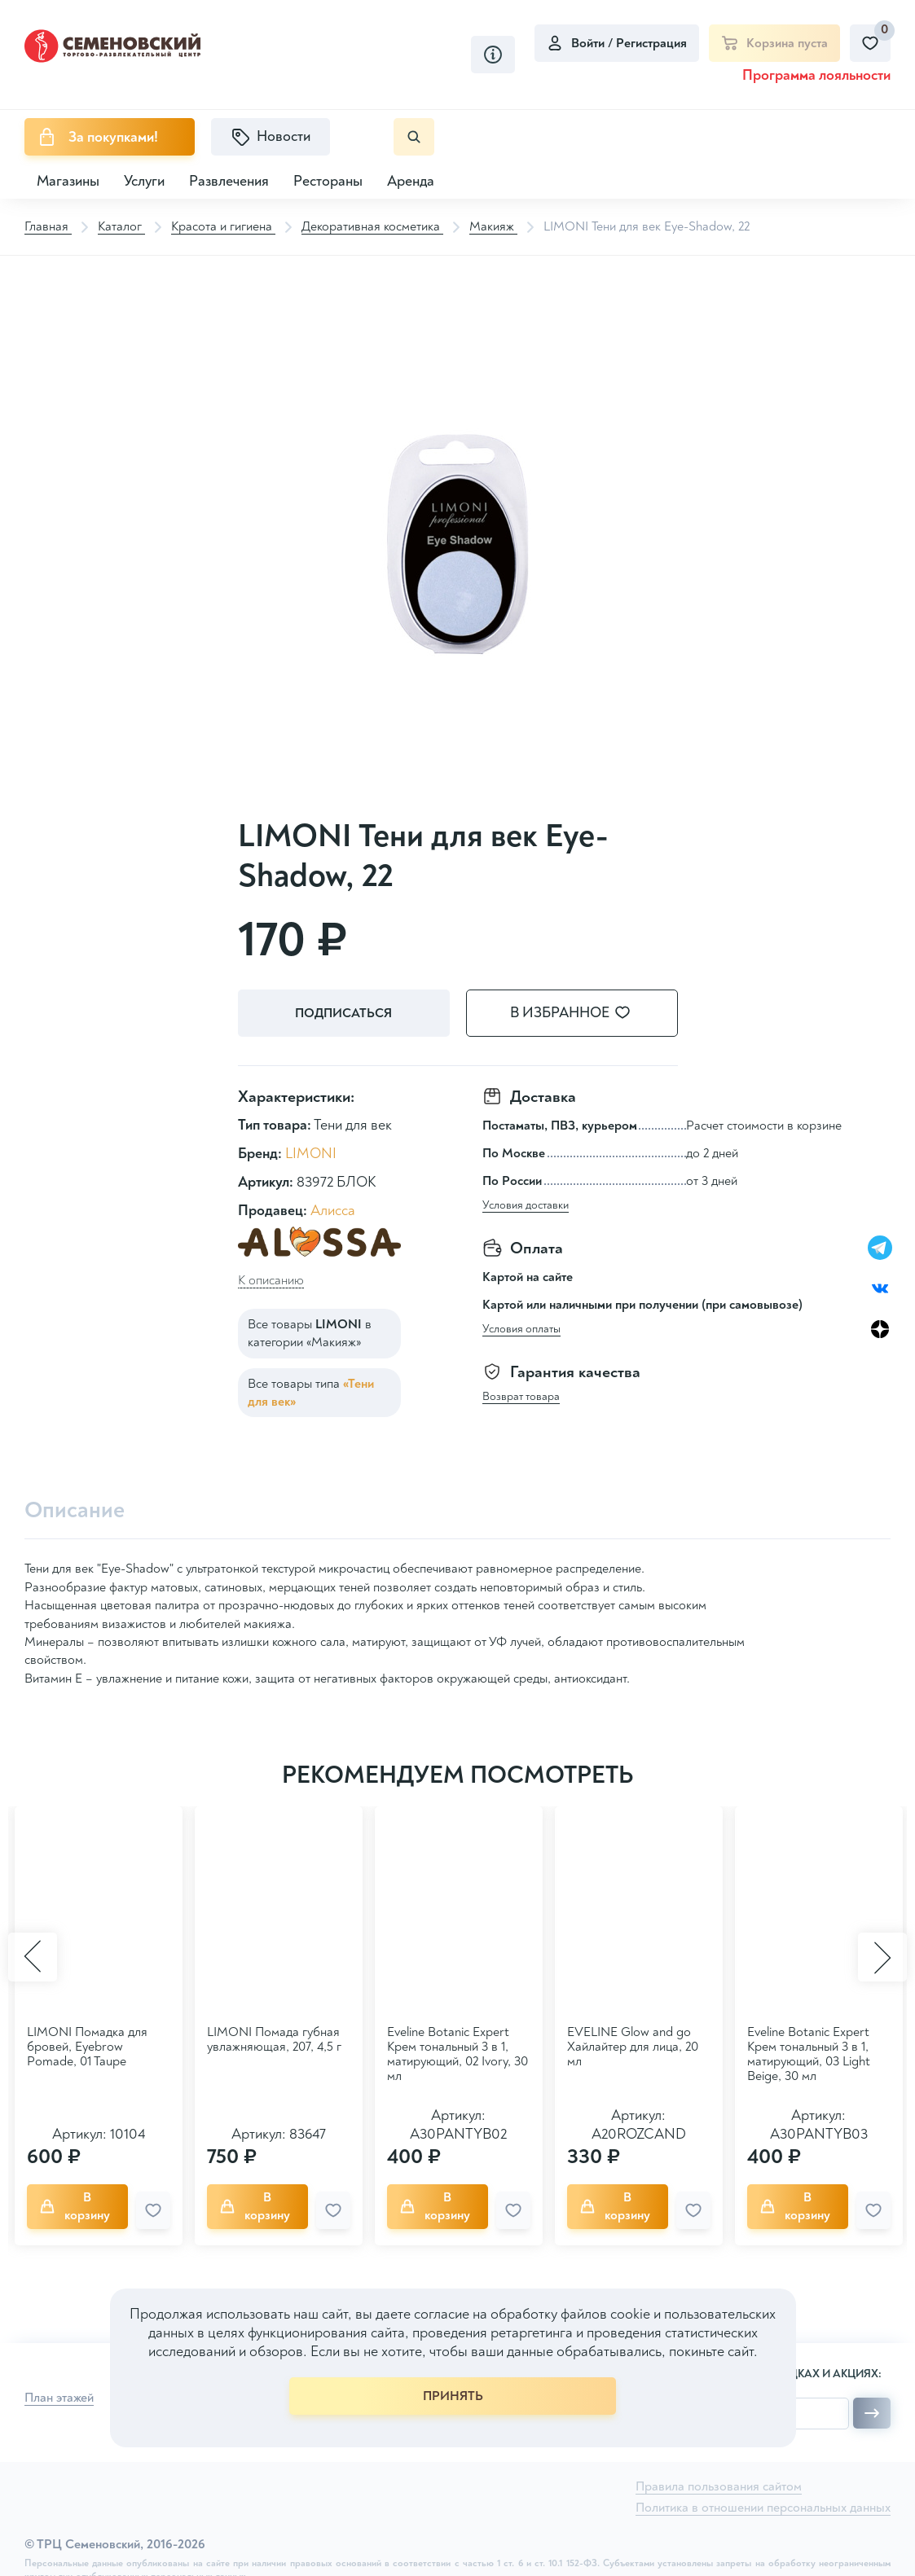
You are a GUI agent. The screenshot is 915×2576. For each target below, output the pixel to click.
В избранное (580, 1012)
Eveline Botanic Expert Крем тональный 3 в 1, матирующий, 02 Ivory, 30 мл (457, 2054)
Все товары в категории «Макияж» (310, 1333)
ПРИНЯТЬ (453, 2396)
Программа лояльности (816, 75)
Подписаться (343, 1013)
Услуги (144, 181)
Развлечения (229, 181)
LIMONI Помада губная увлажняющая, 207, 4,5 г (274, 2039)
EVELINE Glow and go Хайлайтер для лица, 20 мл (632, 2046)
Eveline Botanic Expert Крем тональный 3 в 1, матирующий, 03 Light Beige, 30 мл (808, 2054)
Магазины (68, 181)
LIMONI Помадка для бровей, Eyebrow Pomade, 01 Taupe (87, 2046)
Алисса (332, 1210)
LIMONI (311, 1153)
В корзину (75, 2206)
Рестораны (328, 181)
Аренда (410, 181)
